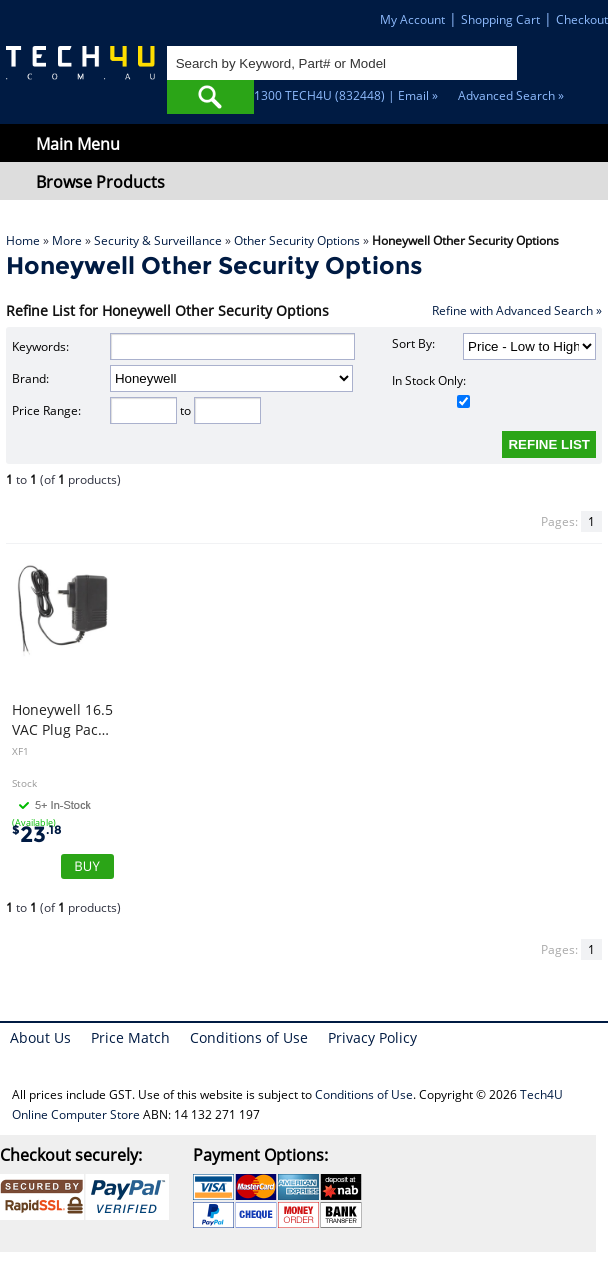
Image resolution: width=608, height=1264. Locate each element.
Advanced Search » (511, 95)
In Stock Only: (431, 390)
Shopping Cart (500, 19)
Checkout (582, 19)
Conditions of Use (249, 1037)
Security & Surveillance (158, 240)
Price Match (130, 1037)
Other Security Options (297, 240)
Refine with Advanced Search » (517, 310)
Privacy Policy (372, 1037)
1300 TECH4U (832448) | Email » (346, 95)
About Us (40, 1037)
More (67, 240)
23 (37, 834)
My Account (412, 19)
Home (23, 240)
